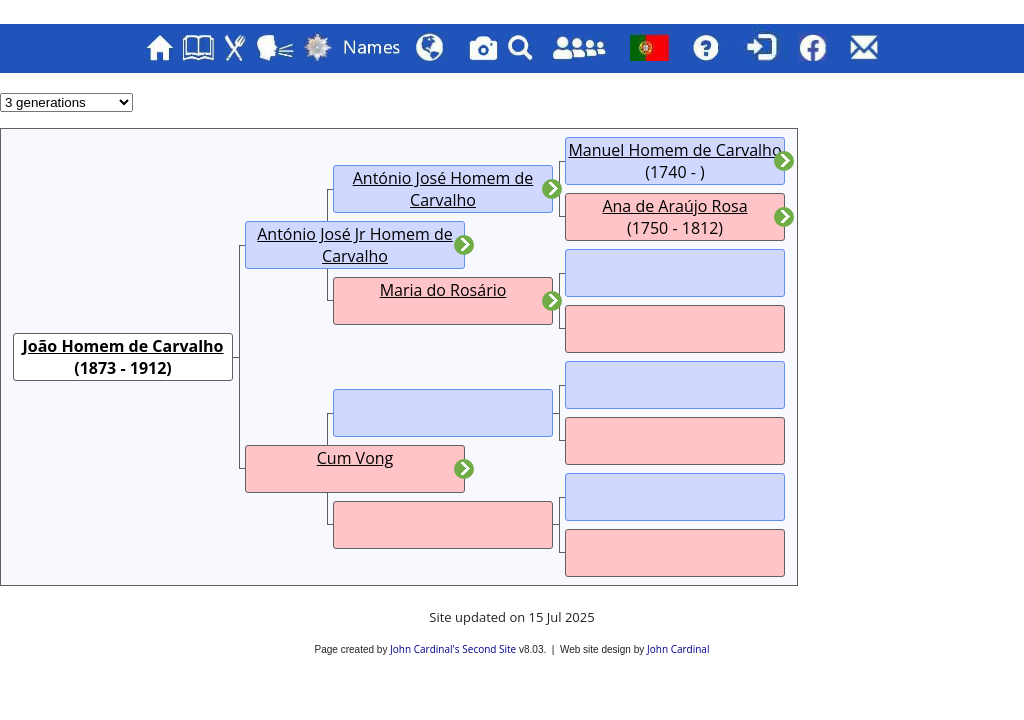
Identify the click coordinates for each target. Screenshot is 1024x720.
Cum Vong (355, 458)
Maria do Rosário (443, 290)
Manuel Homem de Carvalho (674, 150)
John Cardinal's (424, 649)
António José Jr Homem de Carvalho (355, 245)
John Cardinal (678, 649)
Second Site (489, 649)
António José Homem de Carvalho (443, 189)
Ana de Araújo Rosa (674, 206)
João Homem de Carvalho (122, 346)
